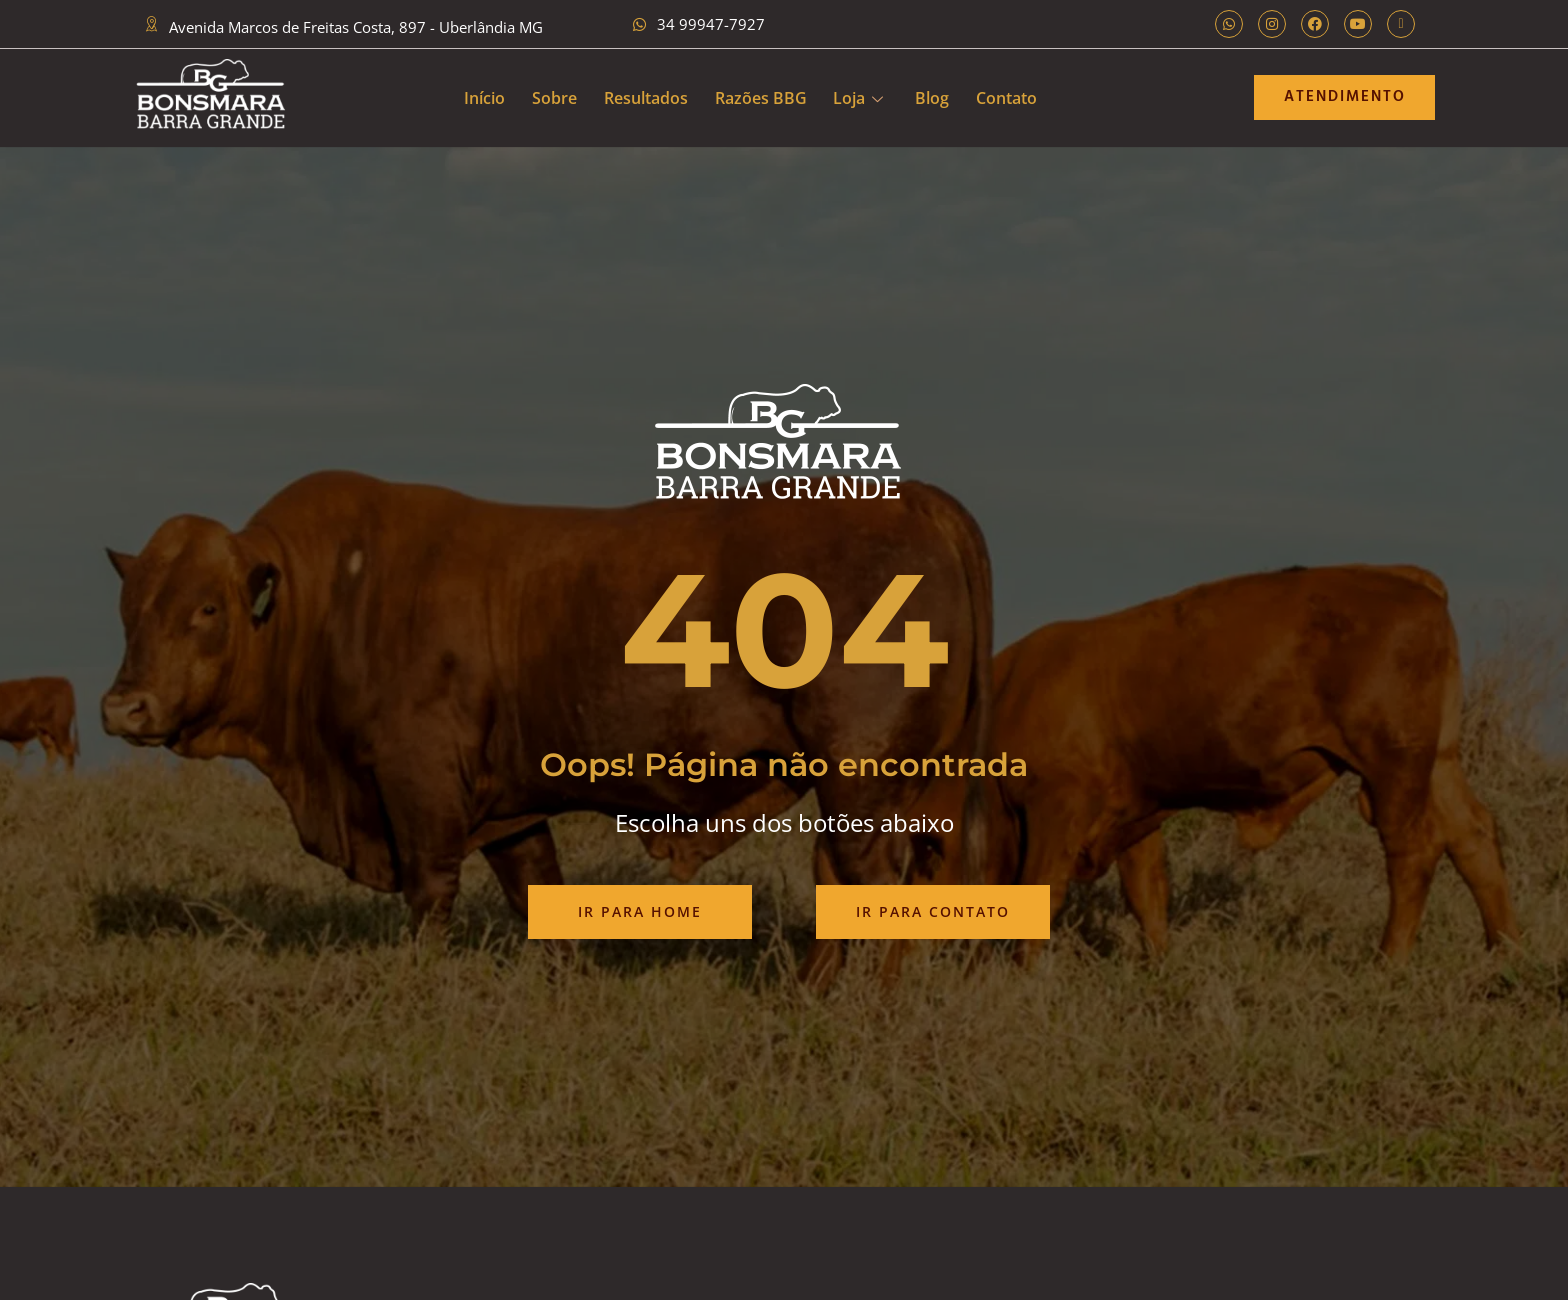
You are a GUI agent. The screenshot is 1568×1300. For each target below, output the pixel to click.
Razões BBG (761, 97)
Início (475, 97)
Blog (939, 97)
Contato (1016, 97)
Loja (862, 97)
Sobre (548, 97)
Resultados (643, 97)
